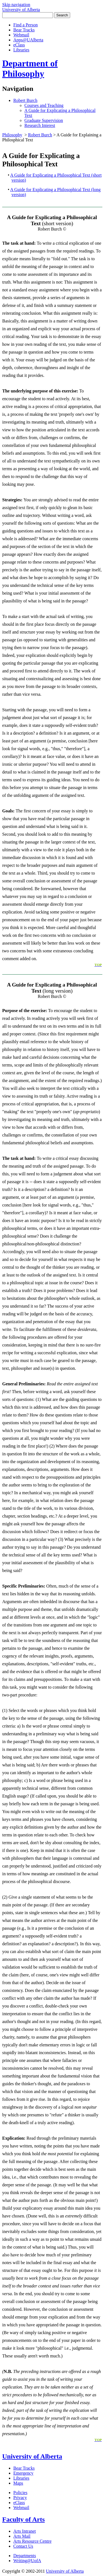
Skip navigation (16, 4)
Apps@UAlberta (28, 39)
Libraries (21, 49)
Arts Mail (22, 2536)
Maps (18, 2483)
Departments (24, 2555)
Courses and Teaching (44, 105)
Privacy (20, 2497)
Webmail (21, 34)
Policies (20, 2492)
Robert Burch (25, 100)
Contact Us (23, 2546)
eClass (19, 44)
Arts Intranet (24, 2531)
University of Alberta (32, 2456)
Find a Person (25, 24)
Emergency (23, 2473)
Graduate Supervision (43, 120)
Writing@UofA (27, 2560)
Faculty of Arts (23, 2519)
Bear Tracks (24, 29)
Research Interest (39, 125)
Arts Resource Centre (32, 2541)
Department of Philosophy (30, 68)
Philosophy (12, 134)
